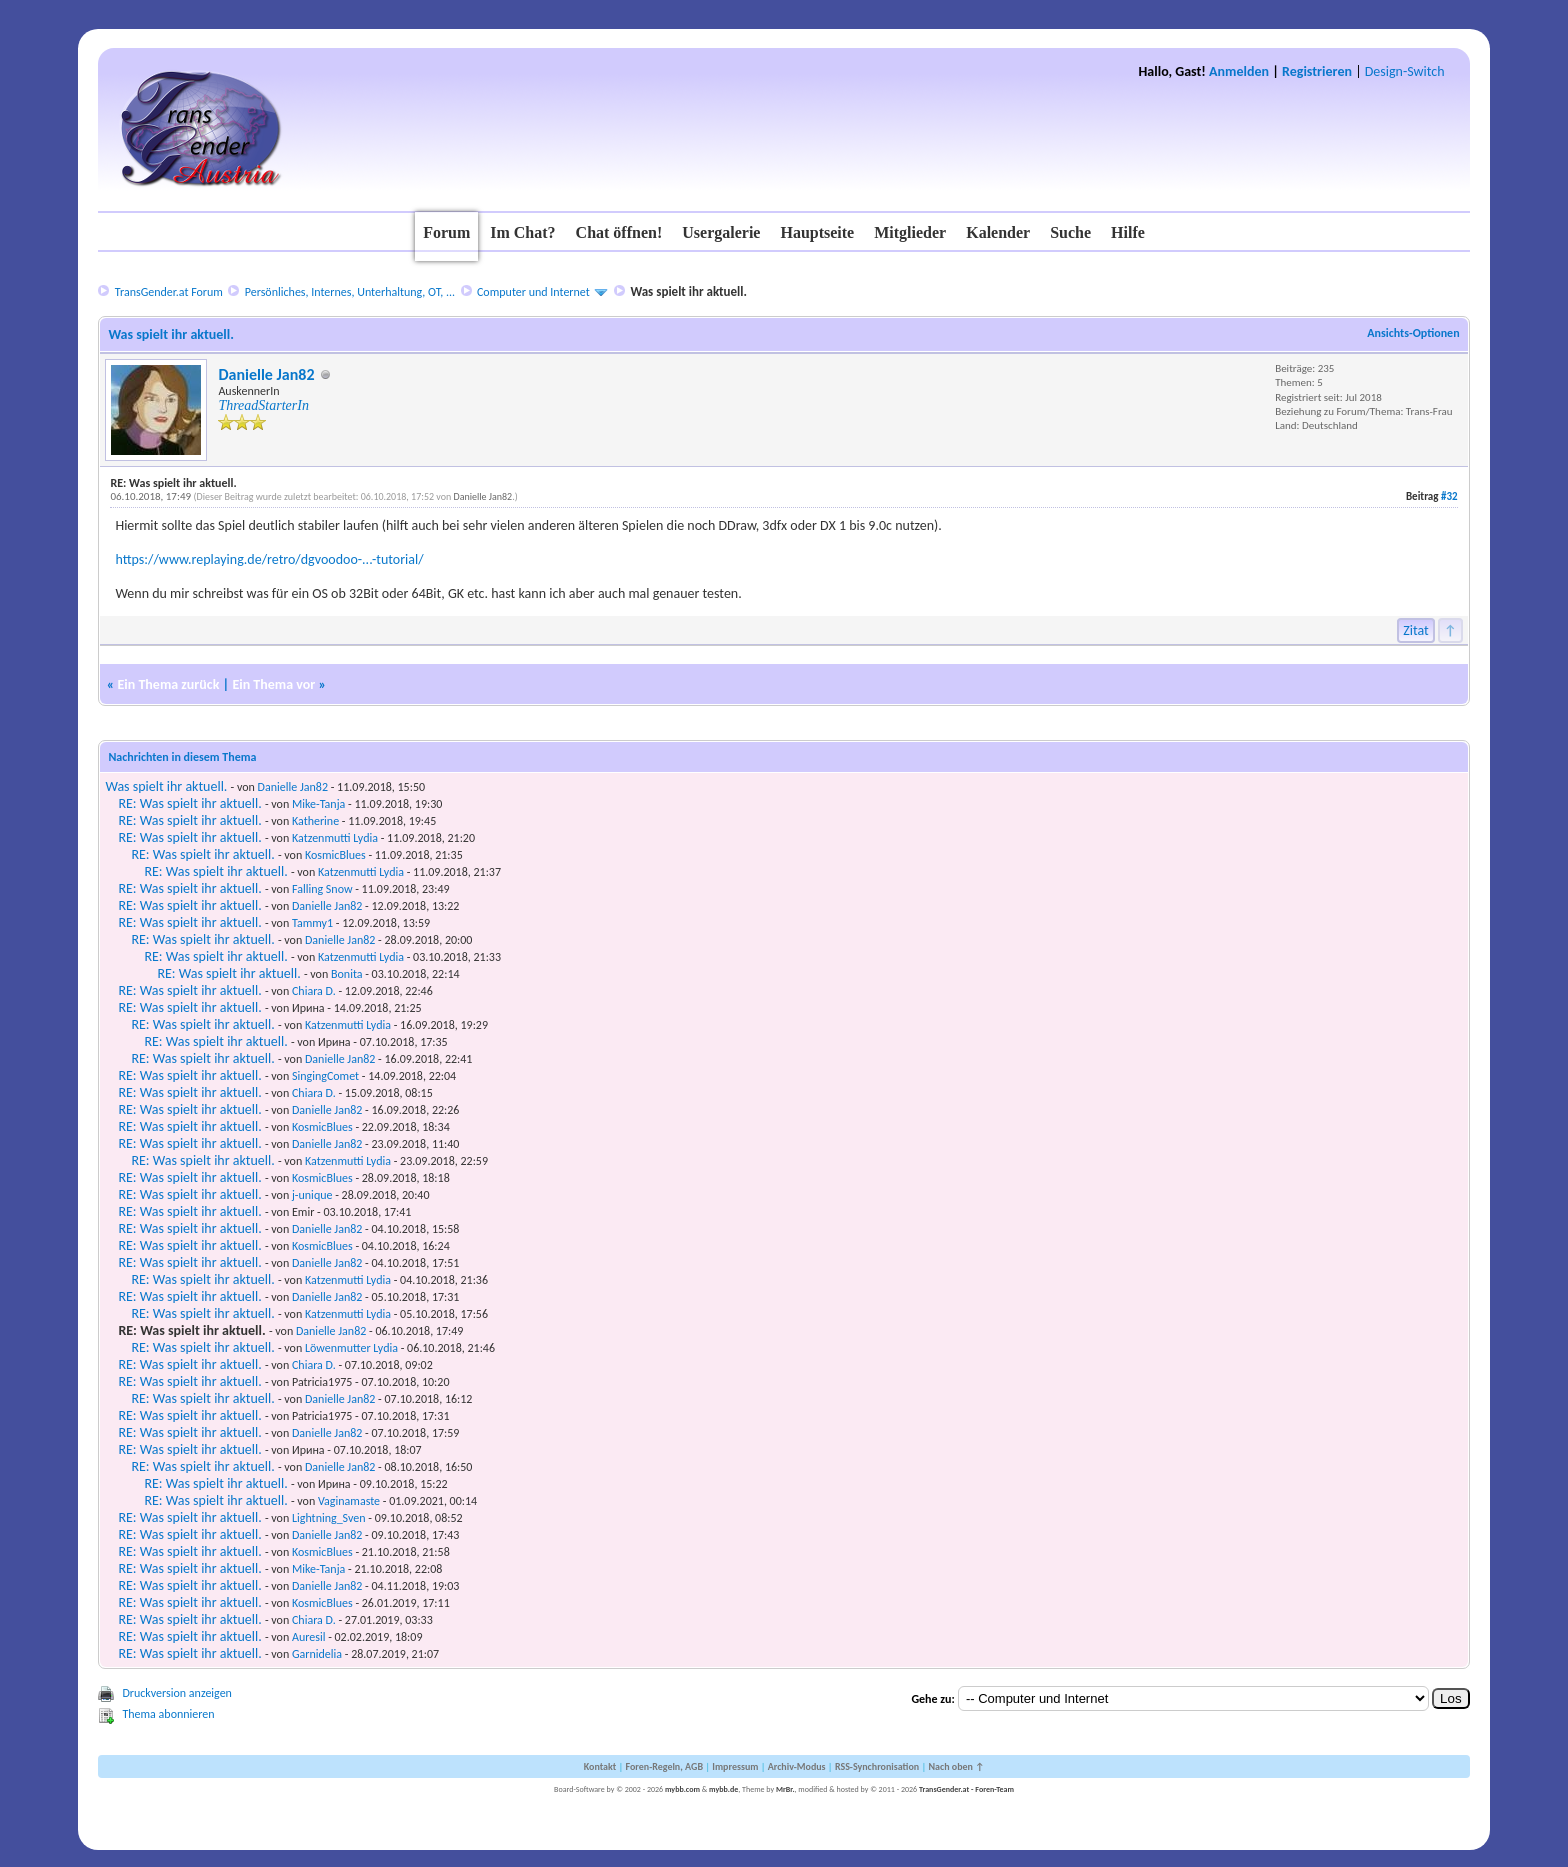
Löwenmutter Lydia (351, 1348)
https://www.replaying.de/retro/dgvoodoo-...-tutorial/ (269, 559)
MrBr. (785, 1789)
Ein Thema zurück (168, 684)
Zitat (1416, 630)
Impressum (735, 1766)
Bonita (347, 974)
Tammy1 (312, 923)
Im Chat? (522, 232)
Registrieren (1317, 71)
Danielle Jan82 (266, 374)
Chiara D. (314, 991)
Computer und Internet (533, 292)
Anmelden (1239, 71)
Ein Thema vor (273, 684)
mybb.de (723, 1789)
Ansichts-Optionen (1413, 333)
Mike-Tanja (318, 804)
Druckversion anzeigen (177, 1693)
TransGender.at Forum (169, 292)
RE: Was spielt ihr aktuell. (189, 803)
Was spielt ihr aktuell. (166, 786)
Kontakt (600, 1766)
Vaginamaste (349, 1501)
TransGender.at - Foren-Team (966, 1789)
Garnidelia (317, 1654)
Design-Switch (1405, 71)
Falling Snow (322, 889)
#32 (1449, 496)
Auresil (308, 1637)
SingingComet (325, 1076)
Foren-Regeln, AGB (664, 1766)
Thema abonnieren (168, 1714)
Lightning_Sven (329, 1518)
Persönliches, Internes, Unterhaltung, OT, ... (350, 292)
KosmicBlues (335, 855)
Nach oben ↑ (956, 1766)
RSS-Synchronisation (877, 1766)
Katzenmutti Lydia (335, 838)
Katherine (315, 821)
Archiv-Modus (797, 1766)
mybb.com (682, 1789)
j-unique (312, 1195)
